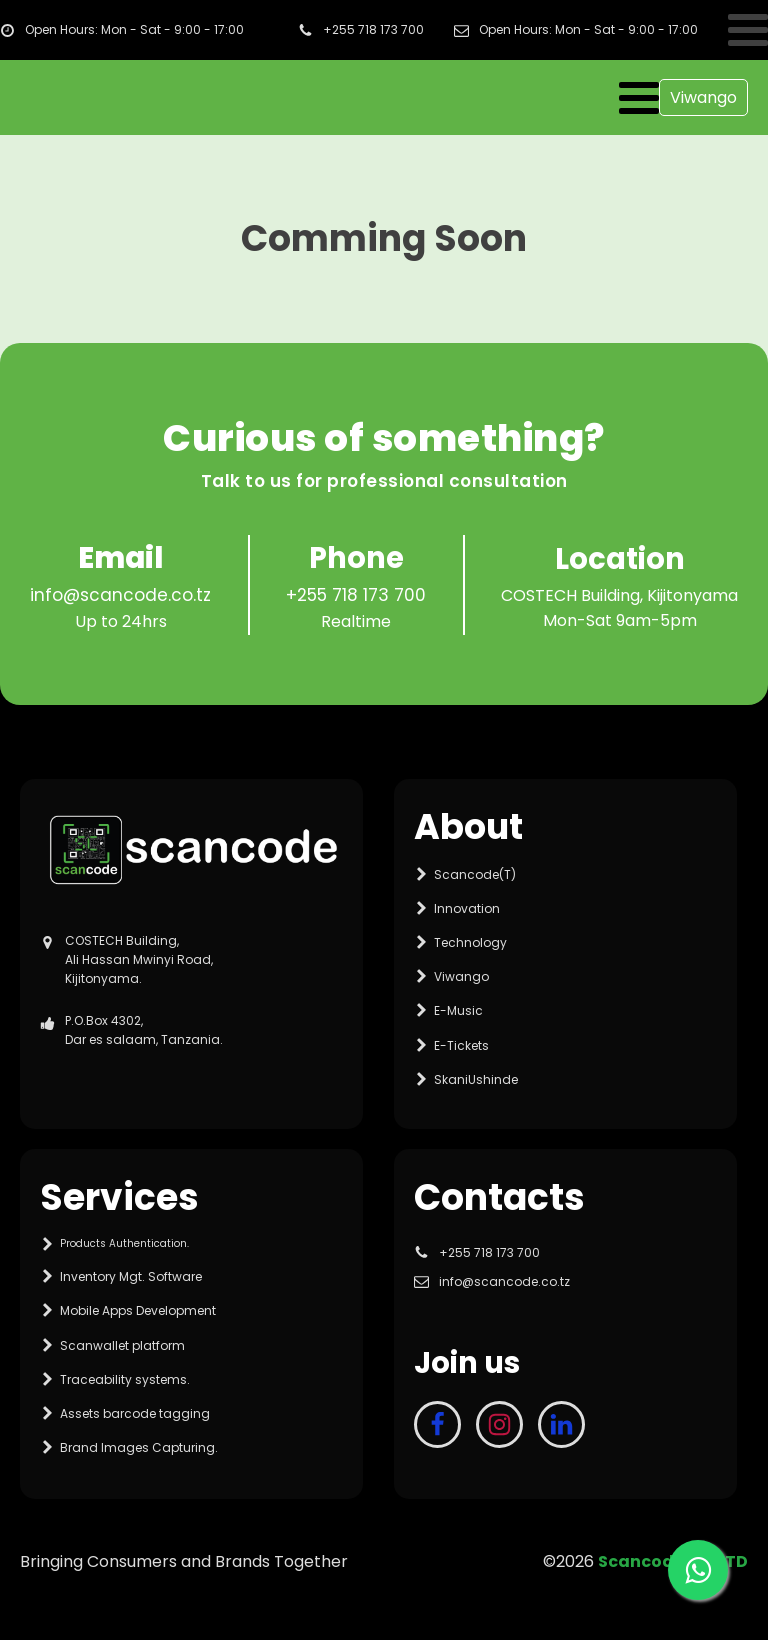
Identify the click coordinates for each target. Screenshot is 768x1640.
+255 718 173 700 (356, 595)
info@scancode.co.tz (120, 595)
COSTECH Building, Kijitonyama (619, 595)
